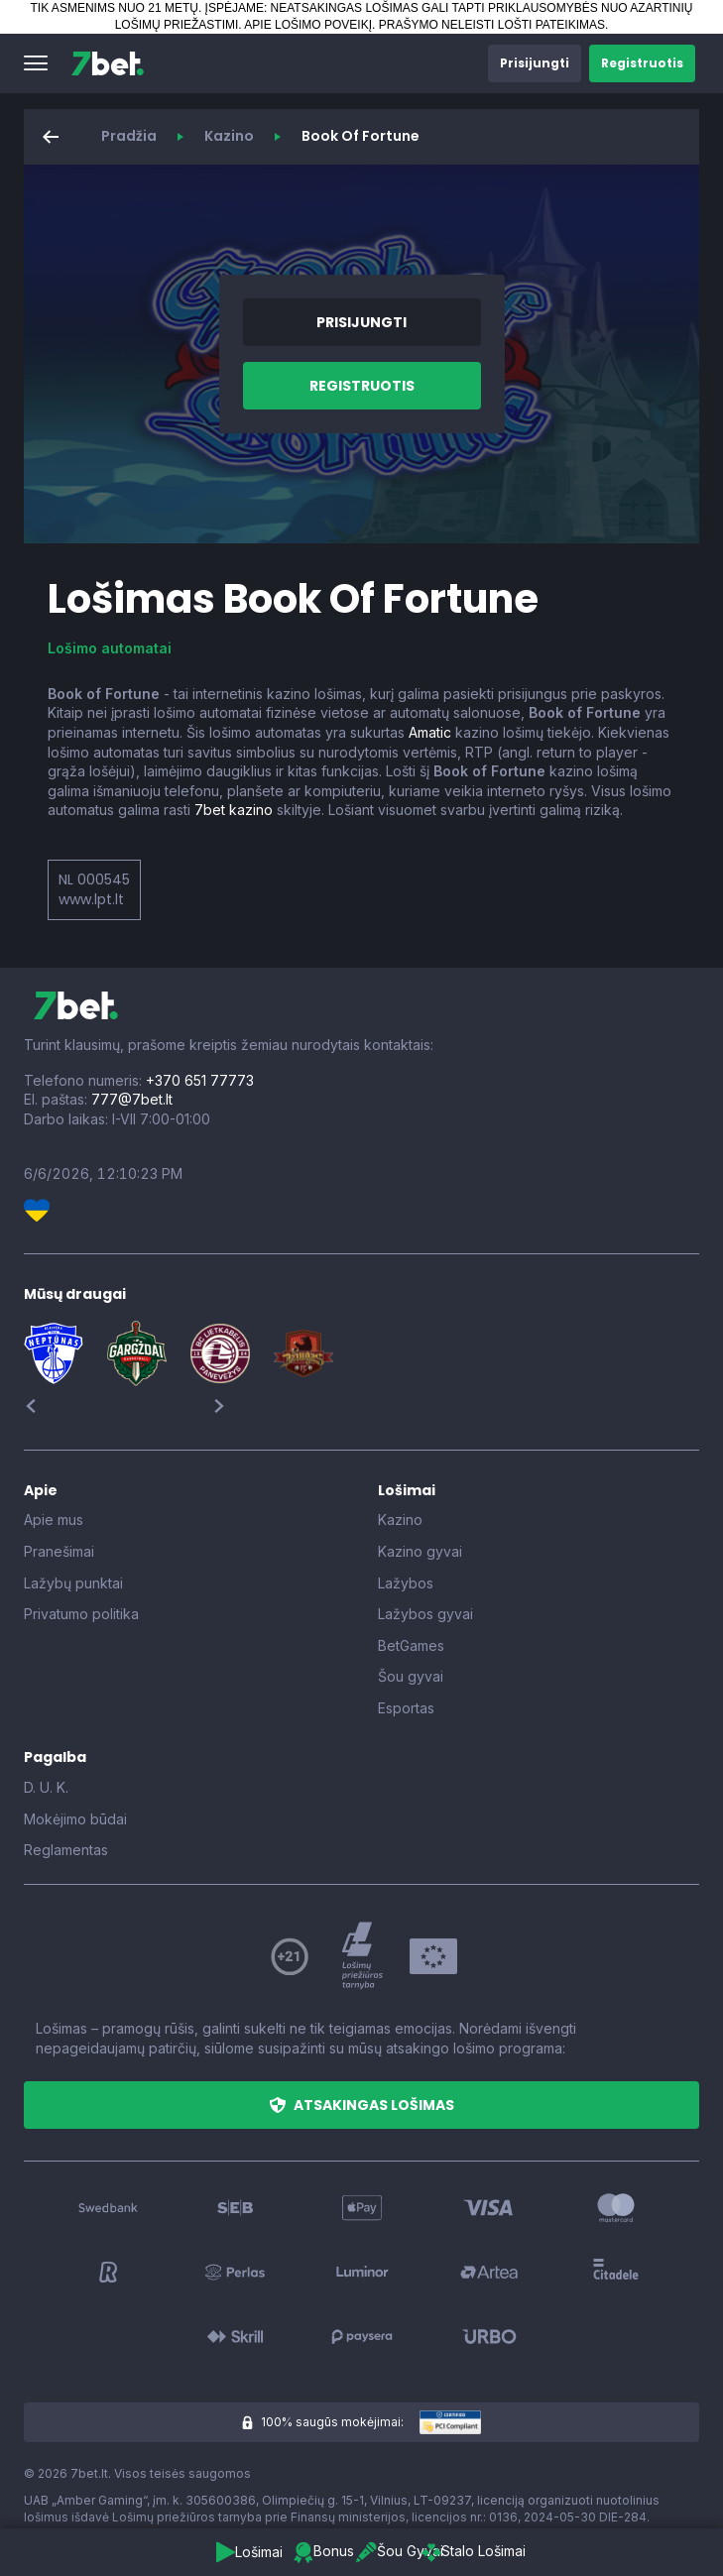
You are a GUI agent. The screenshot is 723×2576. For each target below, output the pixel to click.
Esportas (406, 1707)
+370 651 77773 (200, 1080)
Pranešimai (59, 1551)
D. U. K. (46, 1787)
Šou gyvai (410, 1676)
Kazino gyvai (420, 1551)
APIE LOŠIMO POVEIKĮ (308, 25)
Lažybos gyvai (425, 1613)
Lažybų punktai (73, 1583)
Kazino (229, 136)
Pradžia (129, 136)
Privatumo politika (81, 1613)
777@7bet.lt (132, 1099)
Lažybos (405, 1583)
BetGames (411, 1645)
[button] (36, 63)
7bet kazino (233, 809)
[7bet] (107, 63)
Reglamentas (66, 1849)
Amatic (430, 732)
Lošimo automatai (110, 648)
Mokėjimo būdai (75, 1819)
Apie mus (53, 1519)
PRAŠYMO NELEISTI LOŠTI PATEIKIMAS (492, 25)
